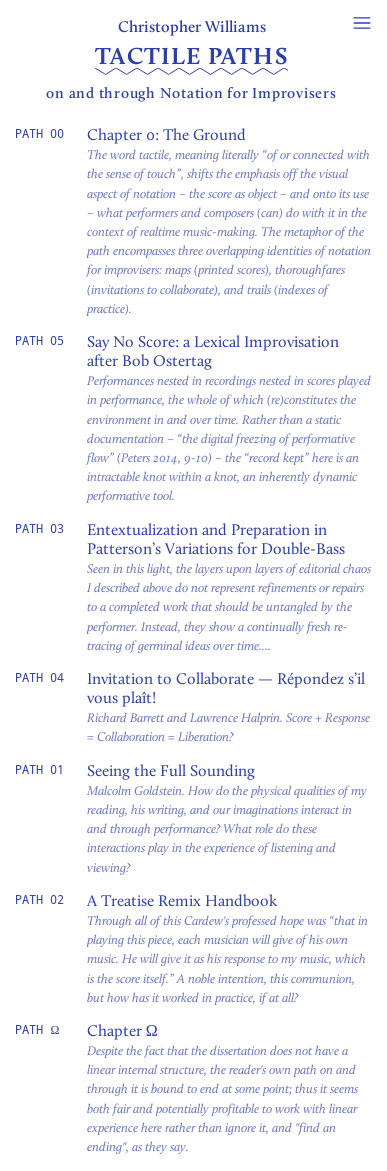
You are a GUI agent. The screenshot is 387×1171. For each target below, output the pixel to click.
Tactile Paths (191, 56)
